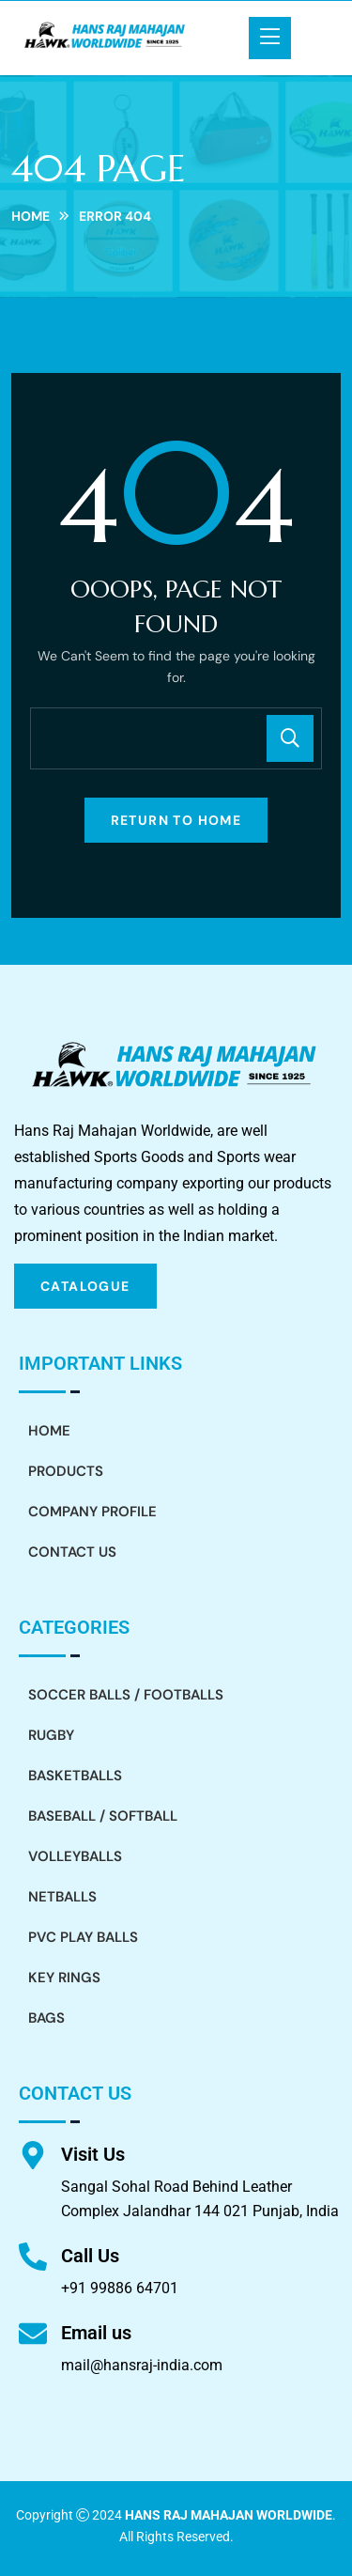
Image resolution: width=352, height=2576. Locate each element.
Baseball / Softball (102, 1816)
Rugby (51, 1735)
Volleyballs (75, 1856)
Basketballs (75, 1775)
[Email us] (33, 2334)
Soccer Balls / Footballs (125, 1694)
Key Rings (64, 1977)
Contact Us (72, 1552)
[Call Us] (33, 2256)
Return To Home (176, 820)
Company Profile (92, 1511)
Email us (96, 2332)
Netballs (62, 1896)
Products (65, 1471)
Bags (46, 2018)
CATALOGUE (85, 1286)
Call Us (90, 2255)
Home (30, 216)
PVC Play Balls (83, 1937)
